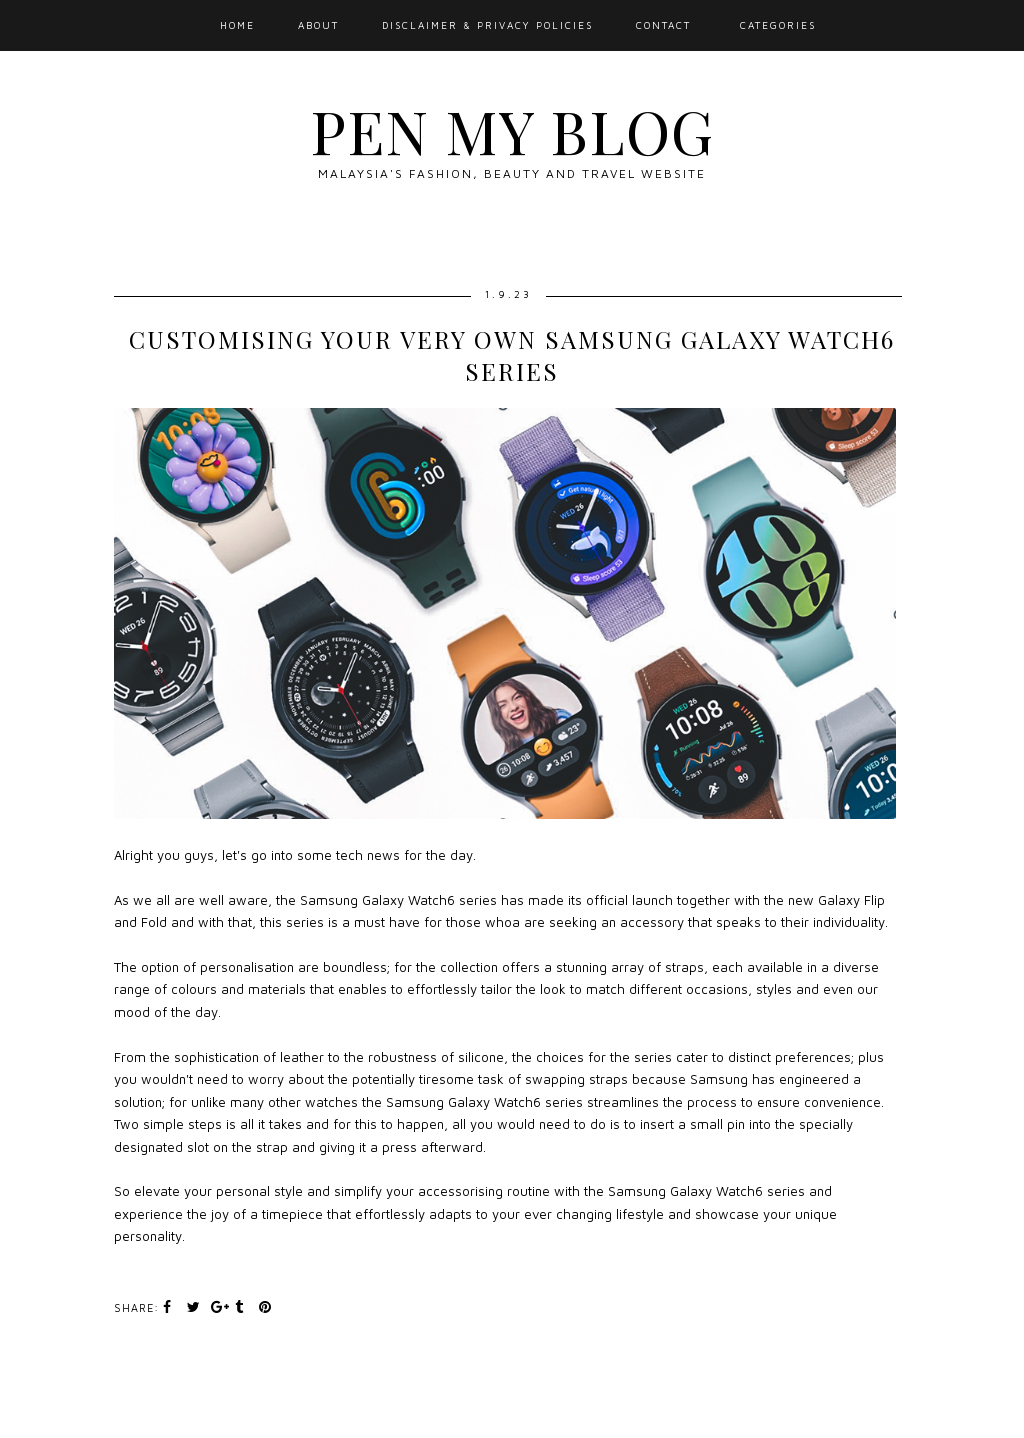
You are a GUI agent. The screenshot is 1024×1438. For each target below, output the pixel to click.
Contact (663, 25)
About (318, 25)
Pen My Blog (512, 130)
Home (237, 25)
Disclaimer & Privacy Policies (487, 25)
